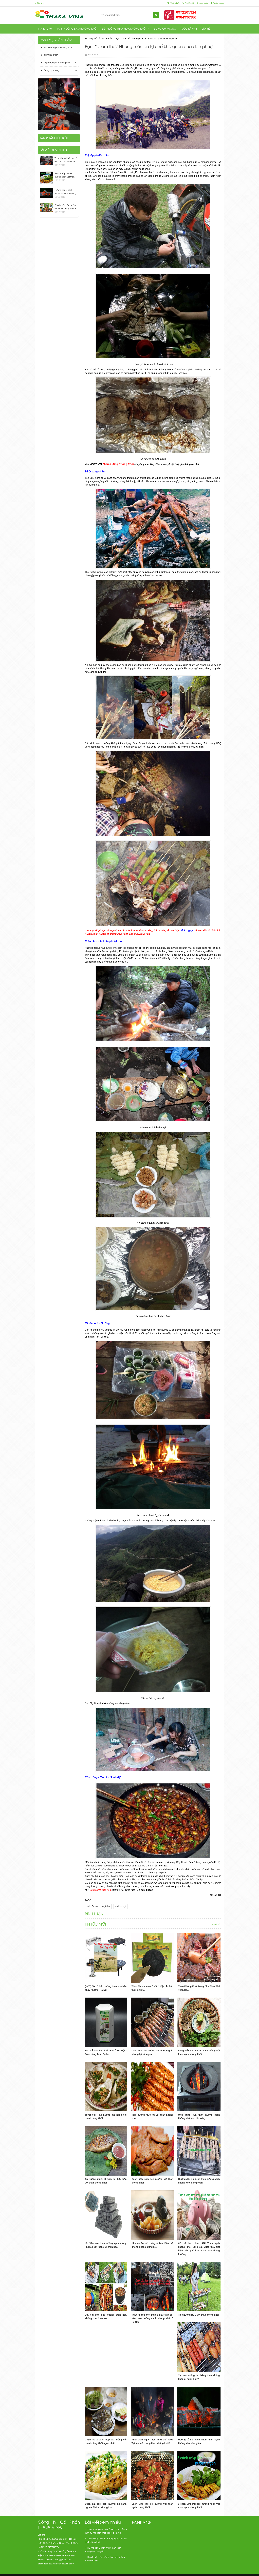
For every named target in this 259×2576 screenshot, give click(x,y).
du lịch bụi (120, 1906)
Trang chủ (45, 29)
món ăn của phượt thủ (98, 1906)
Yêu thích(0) (173, 3)
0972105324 (186, 12)
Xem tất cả (215, 1924)
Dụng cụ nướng (165, 29)
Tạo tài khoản (217, 3)
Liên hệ (206, 29)
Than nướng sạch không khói (77, 29)
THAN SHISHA (49, 55)
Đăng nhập (202, 3)
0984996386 (186, 17)
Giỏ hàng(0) (188, 3)
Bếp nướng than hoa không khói (125, 28)
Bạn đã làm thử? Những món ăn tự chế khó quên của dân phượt (146, 38)
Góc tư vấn (189, 29)
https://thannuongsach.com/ (60, 2563)
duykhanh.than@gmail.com (58, 2559)
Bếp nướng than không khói (55, 62)
